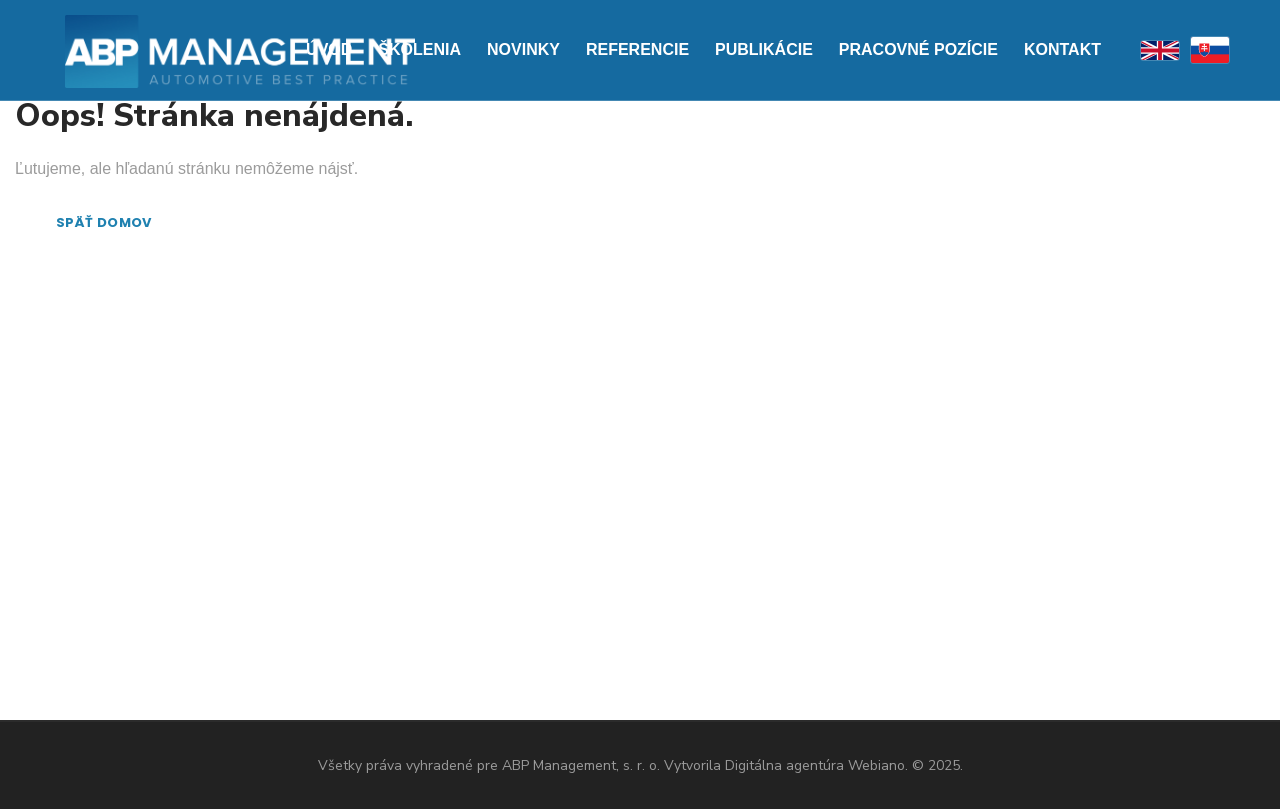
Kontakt (1062, 49)
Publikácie (764, 49)
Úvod (329, 49)
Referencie (637, 49)
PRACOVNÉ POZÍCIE (918, 49)
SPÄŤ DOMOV (104, 222)
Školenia (419, 49)
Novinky (523, 49)
